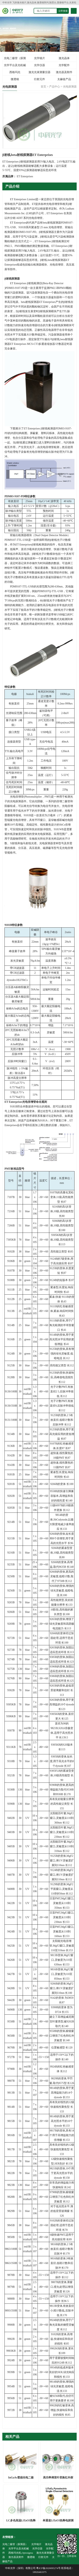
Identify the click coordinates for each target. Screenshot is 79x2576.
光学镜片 (39, 58)
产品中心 (54, 86)
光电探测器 (70, 86)
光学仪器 (39, 65)
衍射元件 (39, 79)
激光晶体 (64, 58)
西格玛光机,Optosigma (15, 73)
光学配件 (64, 65)
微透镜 (15, 79)
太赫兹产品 (64, 79)
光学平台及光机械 (15, 65)
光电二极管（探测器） (15, 59)
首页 (43, 86)
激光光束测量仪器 (39, 72)
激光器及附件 (64, 72)
